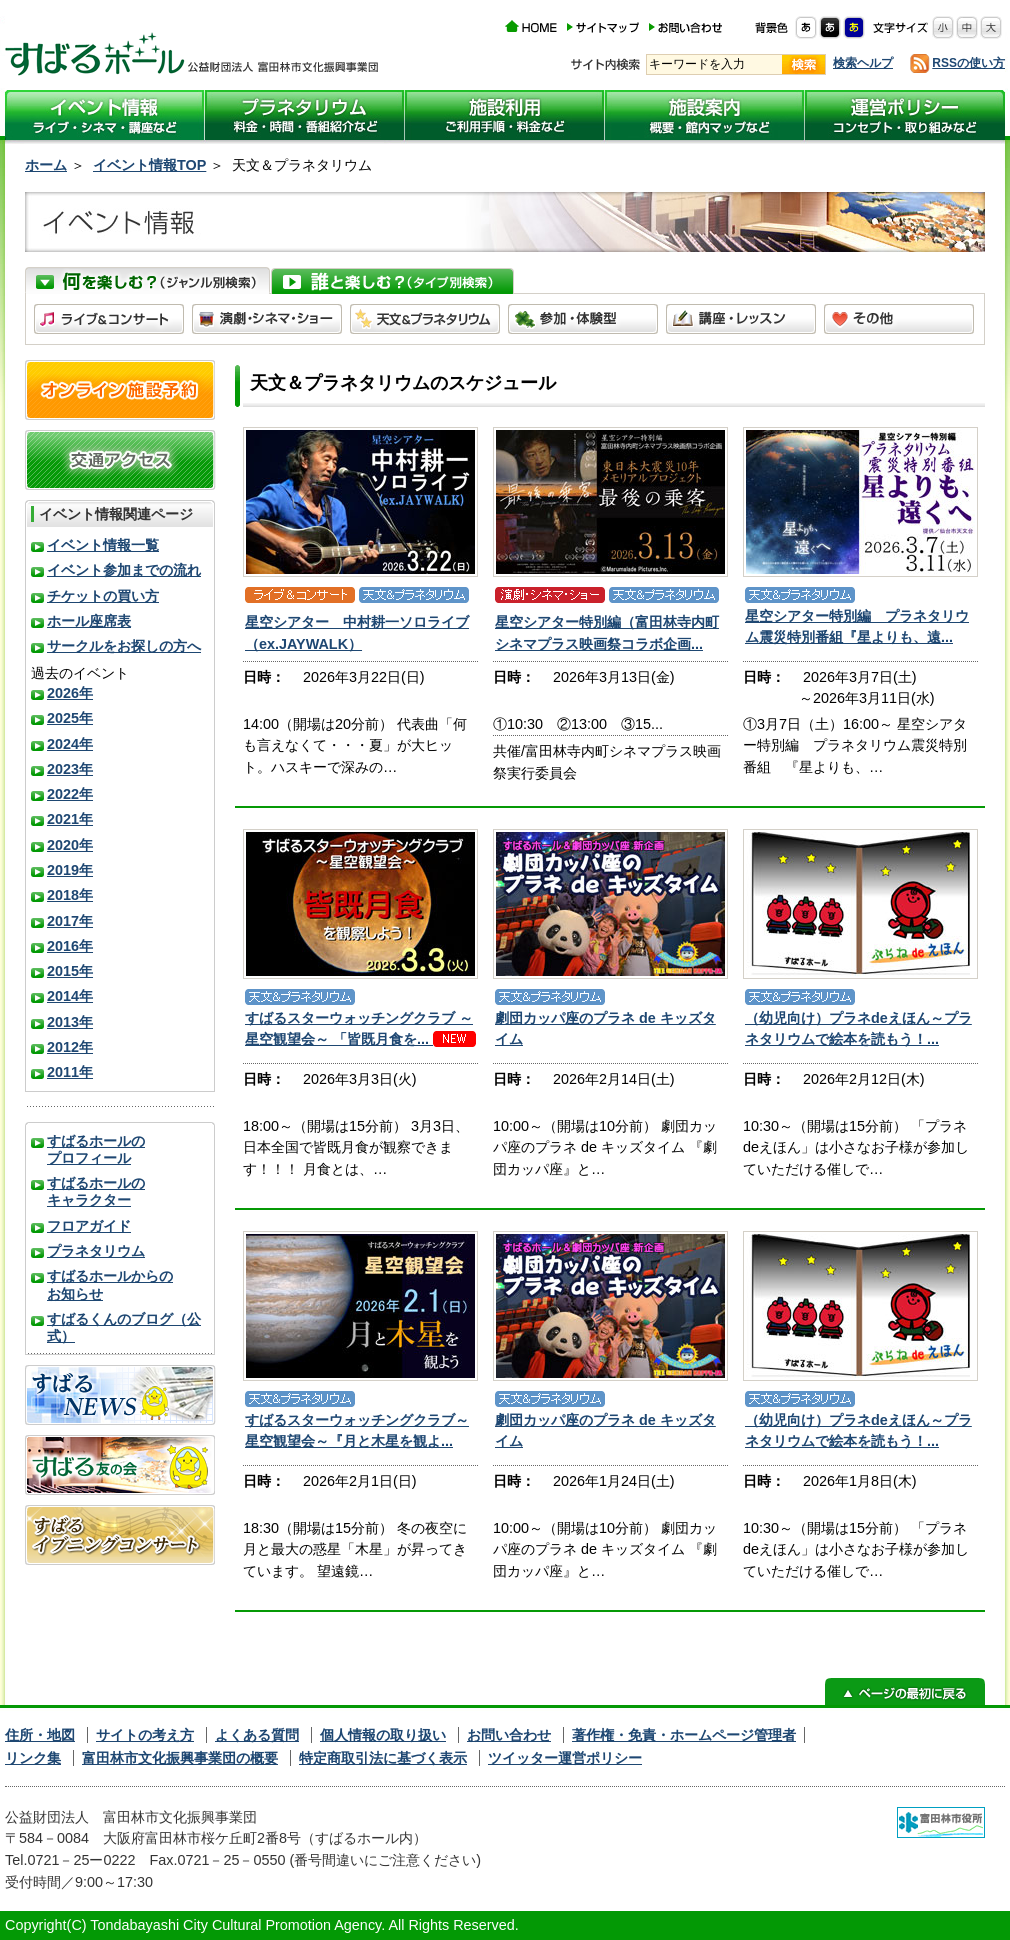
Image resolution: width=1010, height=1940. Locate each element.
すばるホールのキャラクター (96, 1191)
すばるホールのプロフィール (96, 1149)
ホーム (46, 165)
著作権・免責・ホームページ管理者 (684, 1735)
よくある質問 (257, 1735)
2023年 (70, 769)
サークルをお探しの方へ (124, 646)
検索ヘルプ (863, 63)
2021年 (70, 819)
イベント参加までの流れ (124, 570)
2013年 (70, 1022)
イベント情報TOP (149, 165)
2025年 (70, 718)
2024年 (70, 744)
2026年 (70, 693)
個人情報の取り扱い (383, 1735)
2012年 (70, 1047)
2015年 (70, 971)
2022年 (70, 794)
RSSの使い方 (968, 63)
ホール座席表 (89, 621)
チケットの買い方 (103, 596)
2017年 (70, 921)
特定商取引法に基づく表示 (383, 1758)
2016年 (70, 946)
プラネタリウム (96, 1251)
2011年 (70, 1072)
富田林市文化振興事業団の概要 (180, 1758)
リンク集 (33, 1758)
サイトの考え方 (145, 1735)
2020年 (70, 845)
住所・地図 (40, 1735)
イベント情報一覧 (103, 545)
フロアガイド (89, 1226)
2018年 (70, 895)
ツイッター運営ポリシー (565, 1758)
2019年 (70, 870)
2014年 (70, 996)
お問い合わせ (509, 1735)
